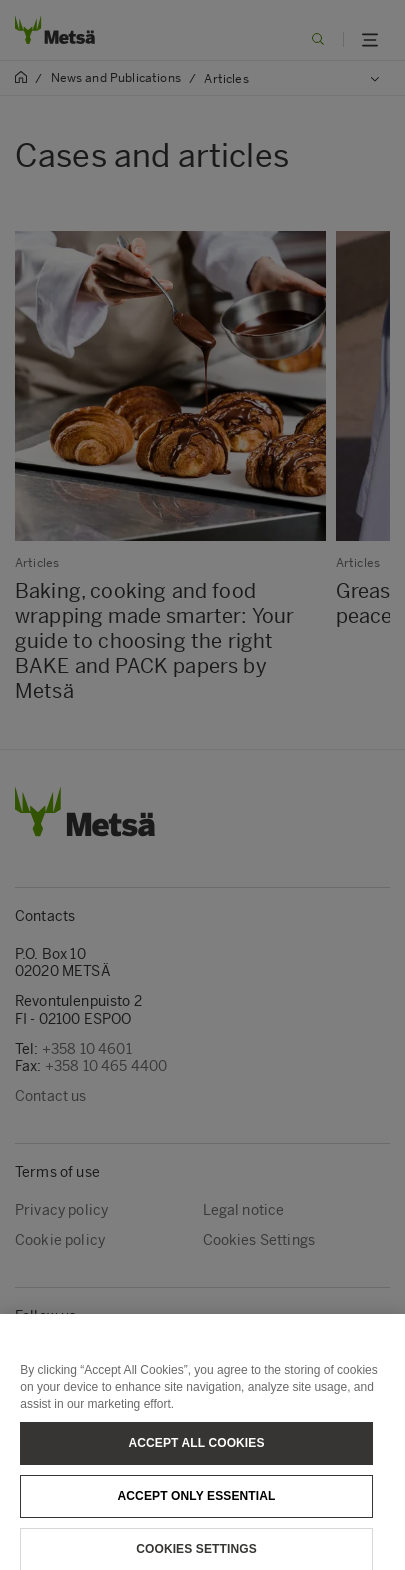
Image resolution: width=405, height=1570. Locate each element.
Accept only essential (197, 1502)
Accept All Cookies (196, 1449)
